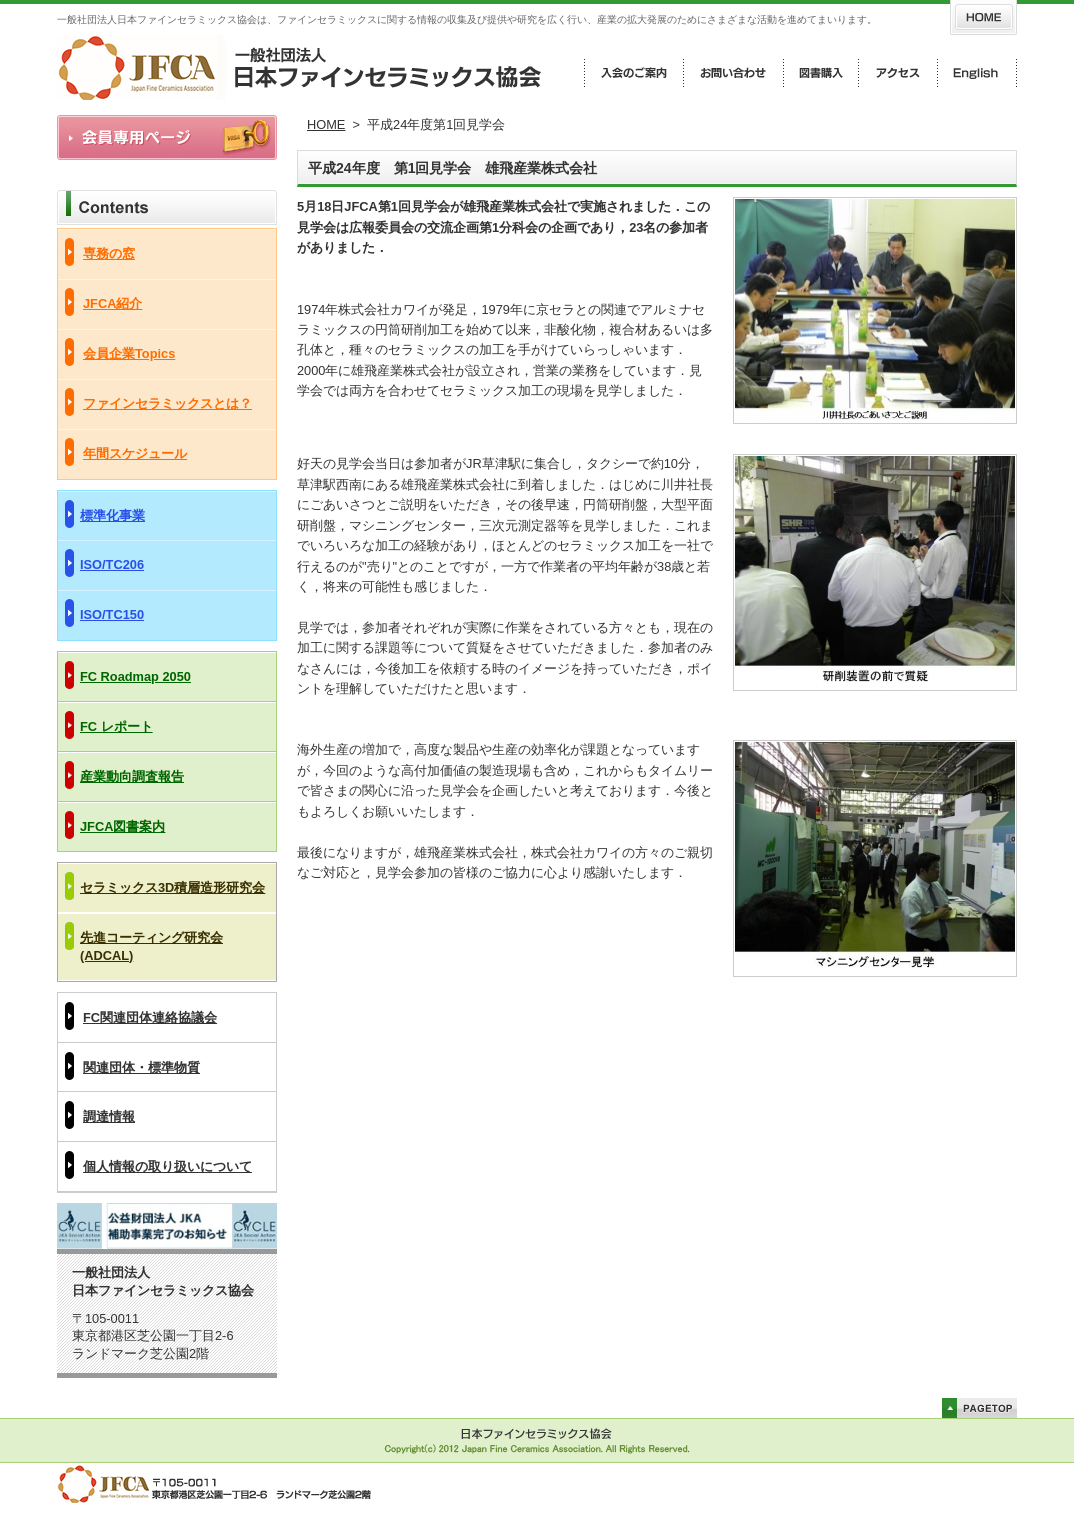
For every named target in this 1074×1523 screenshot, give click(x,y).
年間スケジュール (135, 453)
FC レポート (116, 726)
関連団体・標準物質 (141, 1067)
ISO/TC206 (112, 564)
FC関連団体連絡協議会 (150, 1017)
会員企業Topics (129, 353)
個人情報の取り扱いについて (167, 1166)
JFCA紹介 (112, 303)
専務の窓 (109, 253)
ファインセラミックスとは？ (167, 403)
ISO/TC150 (112, 614)
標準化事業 (112, 515)
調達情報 (109, 1116)
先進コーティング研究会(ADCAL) (151, 946)
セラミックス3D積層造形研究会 (172, 887)
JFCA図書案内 (122, 826)
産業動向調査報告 (132, 776)
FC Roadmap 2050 (135, 676)
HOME (326, 124)
